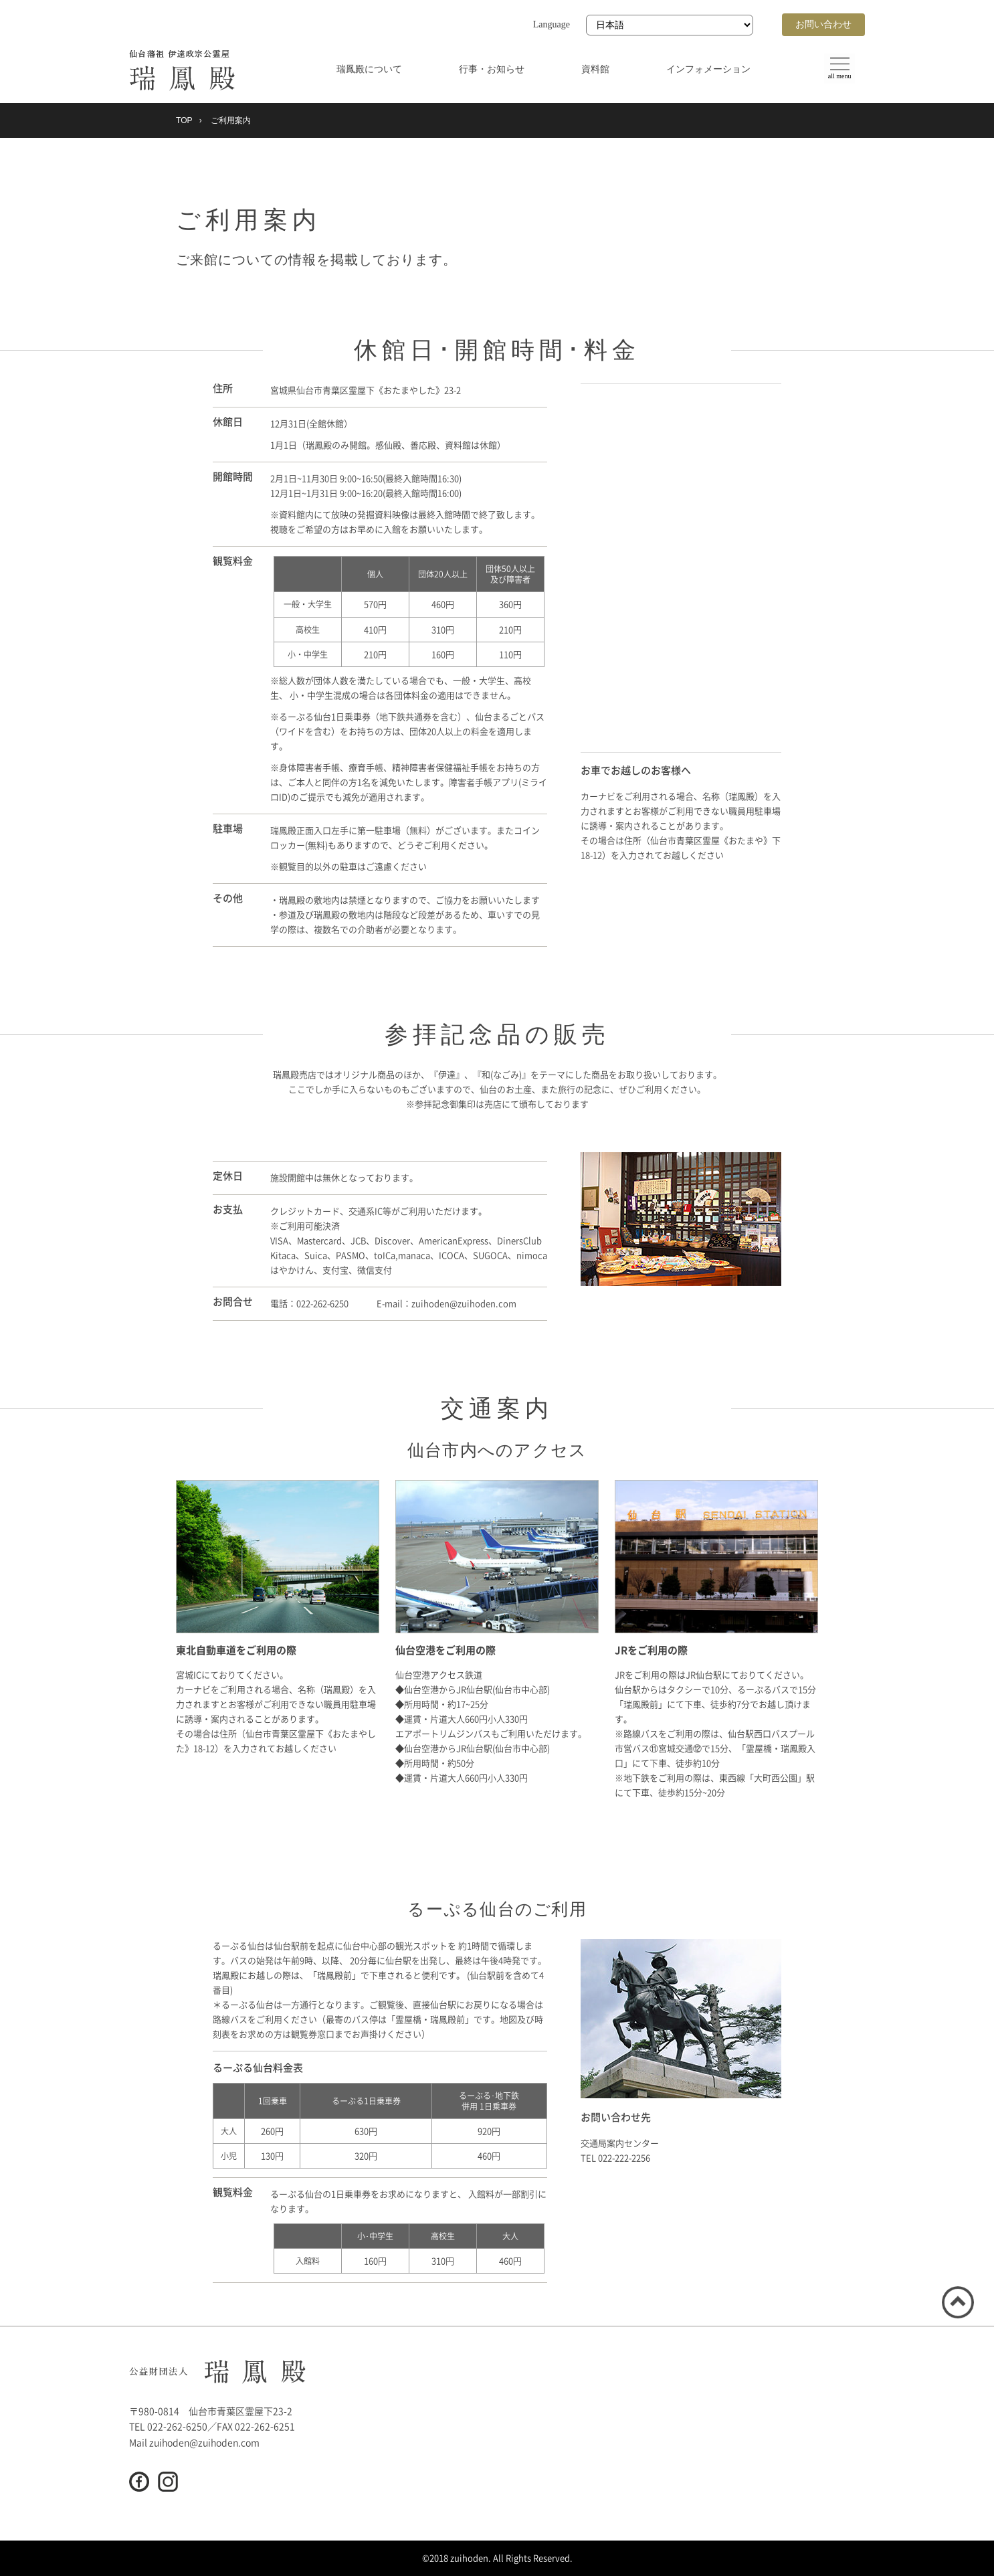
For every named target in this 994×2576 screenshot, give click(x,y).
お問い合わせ (823, 24)
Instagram (168, 2482)
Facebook (139, 2482)
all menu (836, 80)
